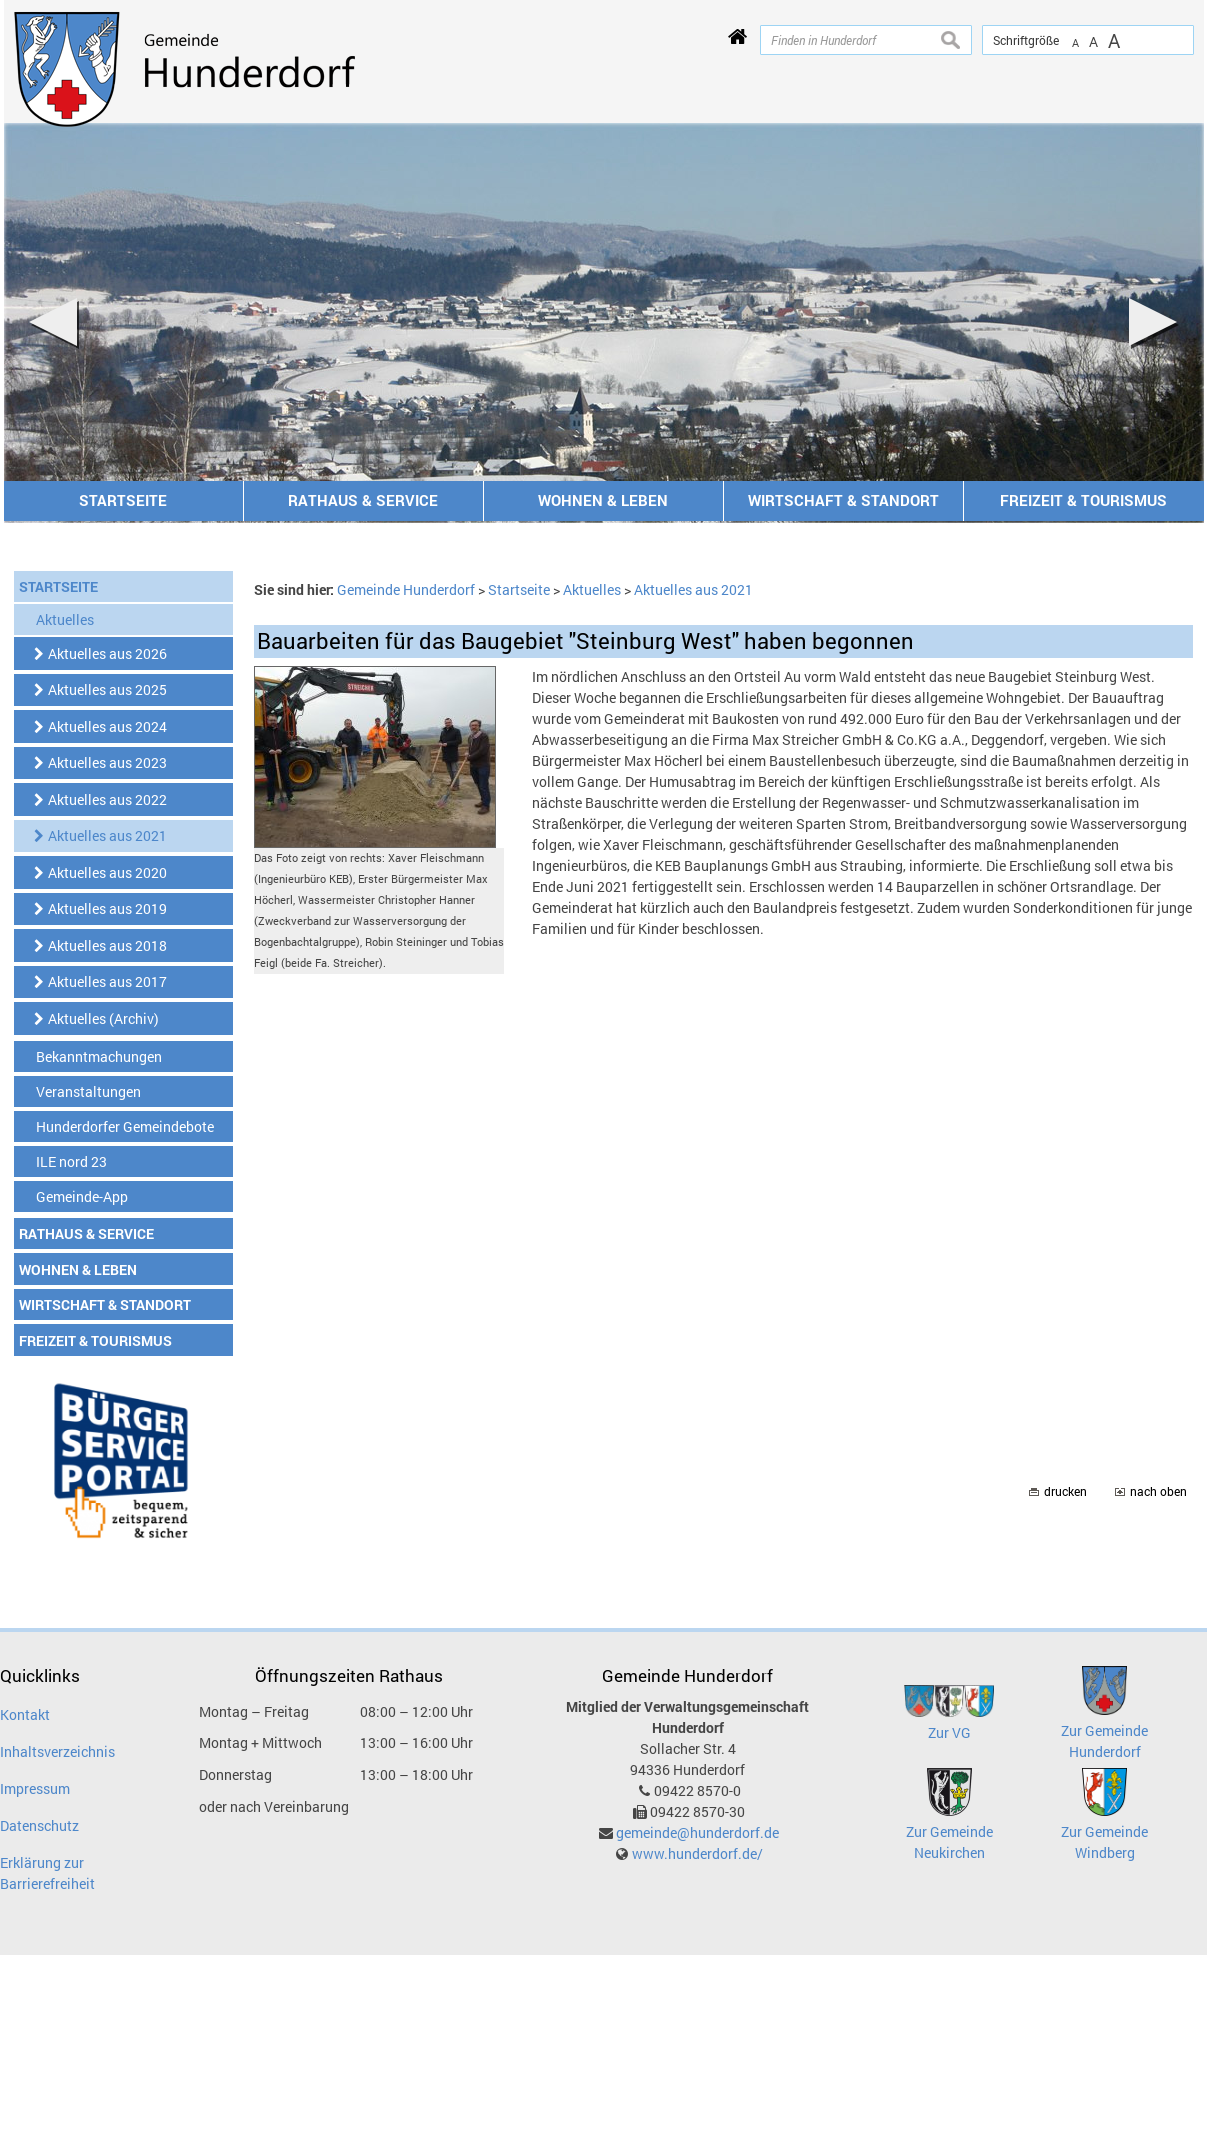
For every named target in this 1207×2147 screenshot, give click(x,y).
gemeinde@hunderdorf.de (697, 1832)
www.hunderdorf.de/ (697, 1853)
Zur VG (949, 1732)
